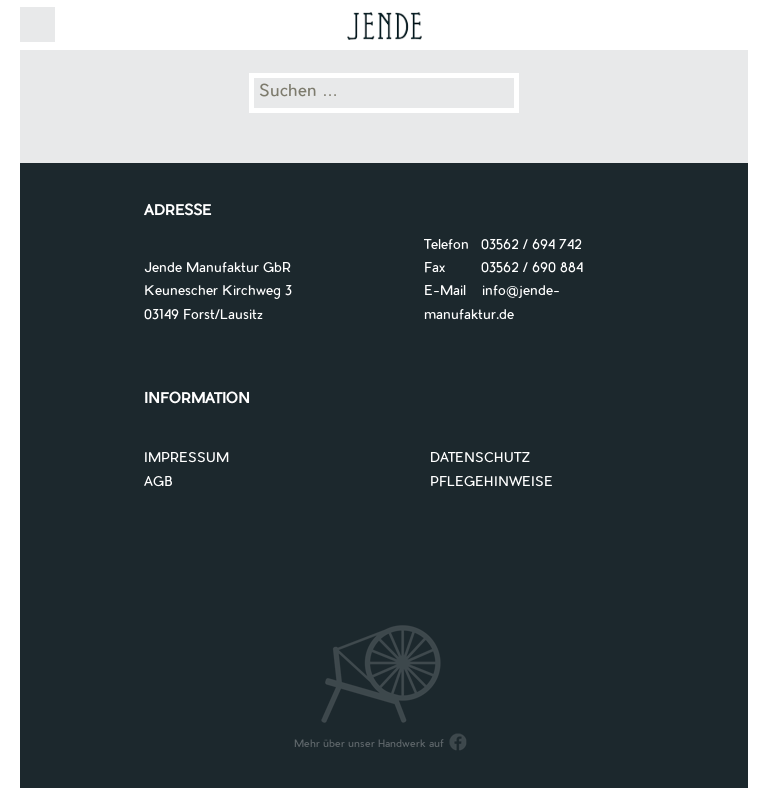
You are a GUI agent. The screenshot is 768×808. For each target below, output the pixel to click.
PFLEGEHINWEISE (491, 482)
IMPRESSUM (186, 458)
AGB (158, 482)
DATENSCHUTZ (480, 458)
